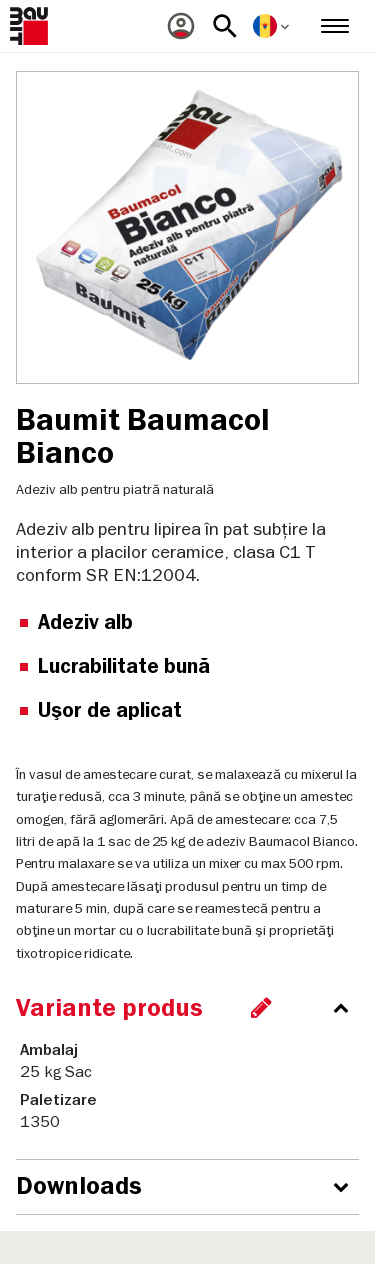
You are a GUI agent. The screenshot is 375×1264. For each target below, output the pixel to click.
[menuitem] (181, 26)
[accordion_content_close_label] (192, 1008)
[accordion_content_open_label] (192, 1187)
